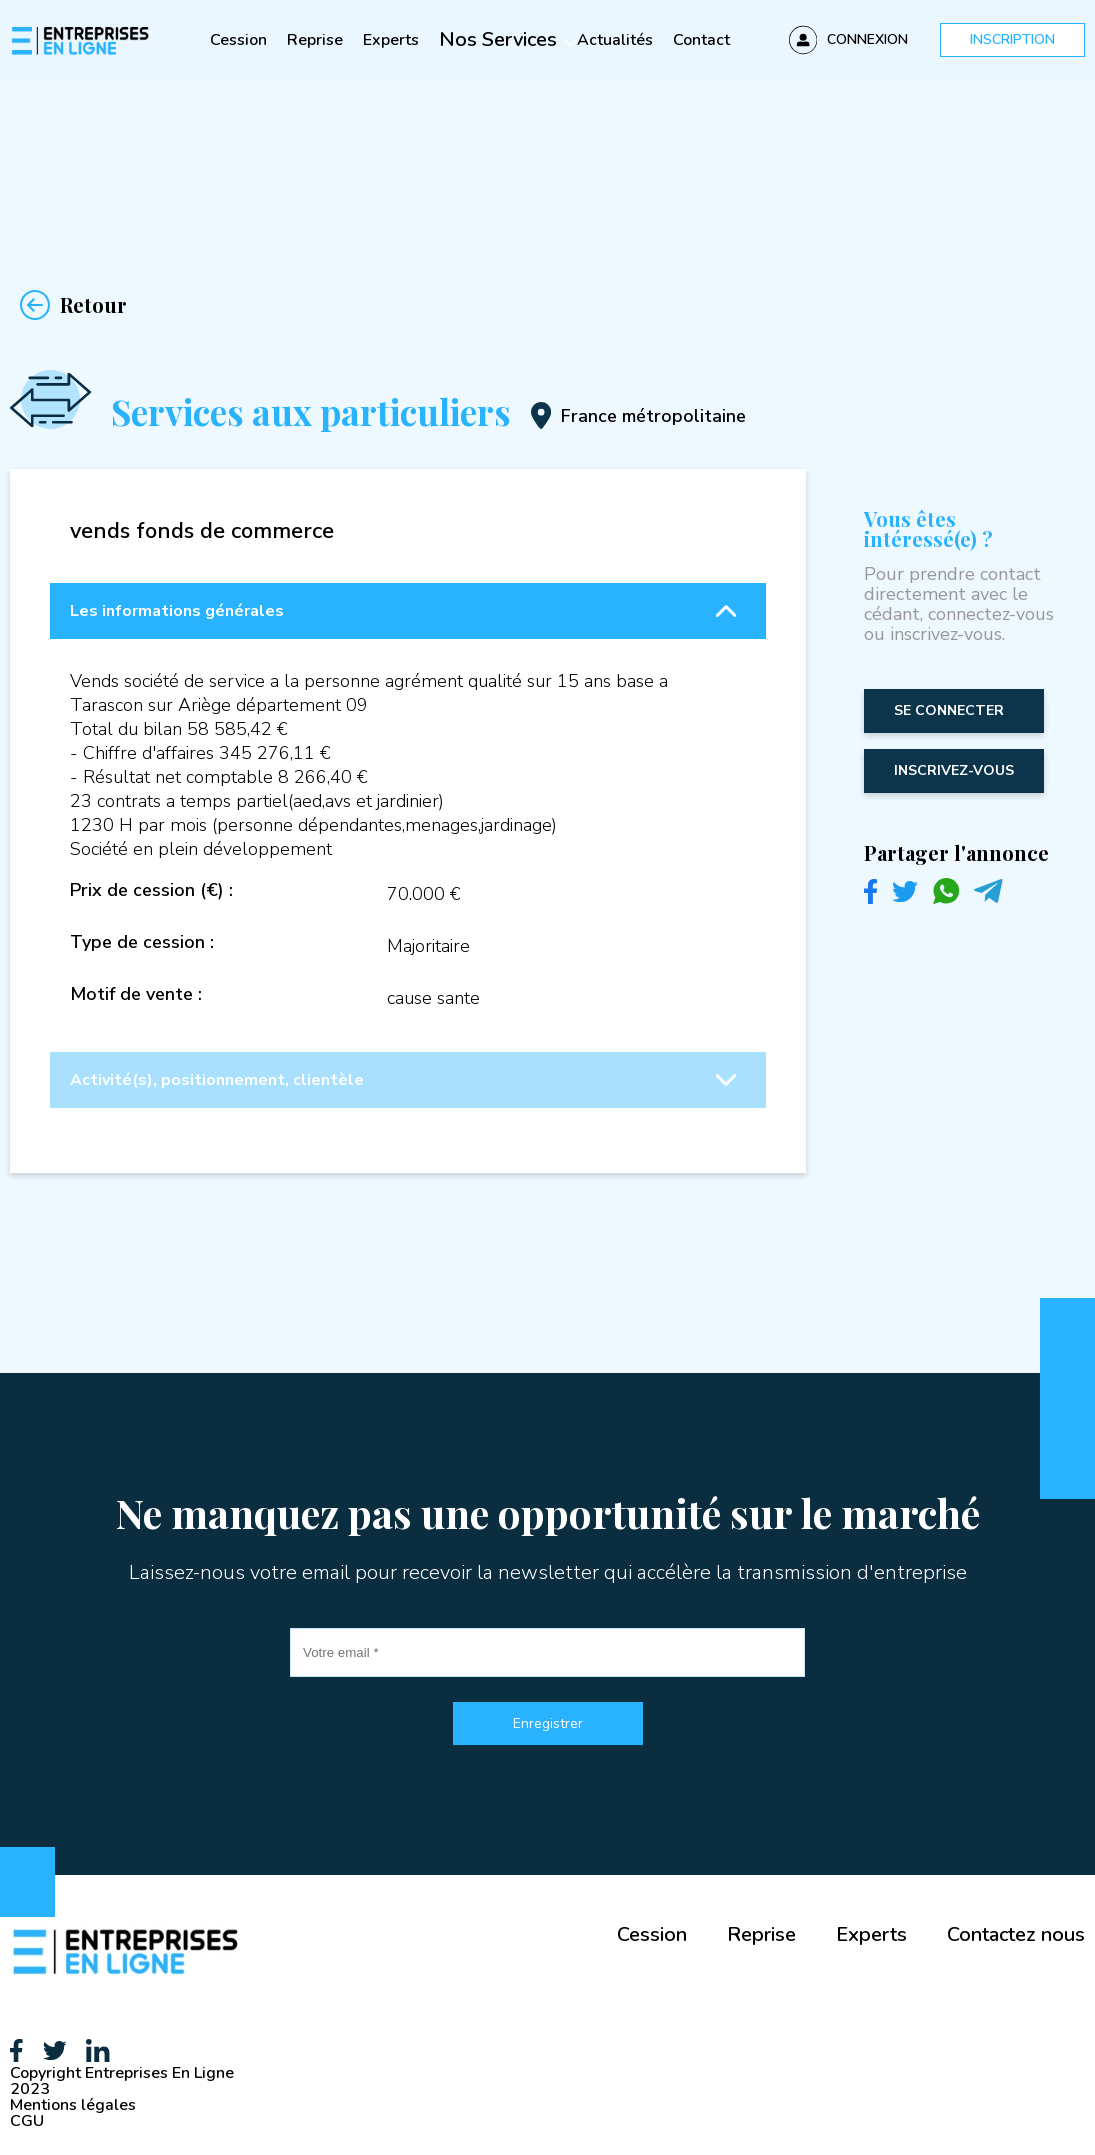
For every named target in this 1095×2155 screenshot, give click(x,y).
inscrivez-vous (954, 770)
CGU (27, 2121)
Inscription (1012, 39)
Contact (701, 40)
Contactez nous (1016, 1934)
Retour (68, 305)
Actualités (615, 40)
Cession (238, 40)
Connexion (867, 39)
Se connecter (949, 710)
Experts (391, 40)
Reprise (315, 40)
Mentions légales (73, 2105)
